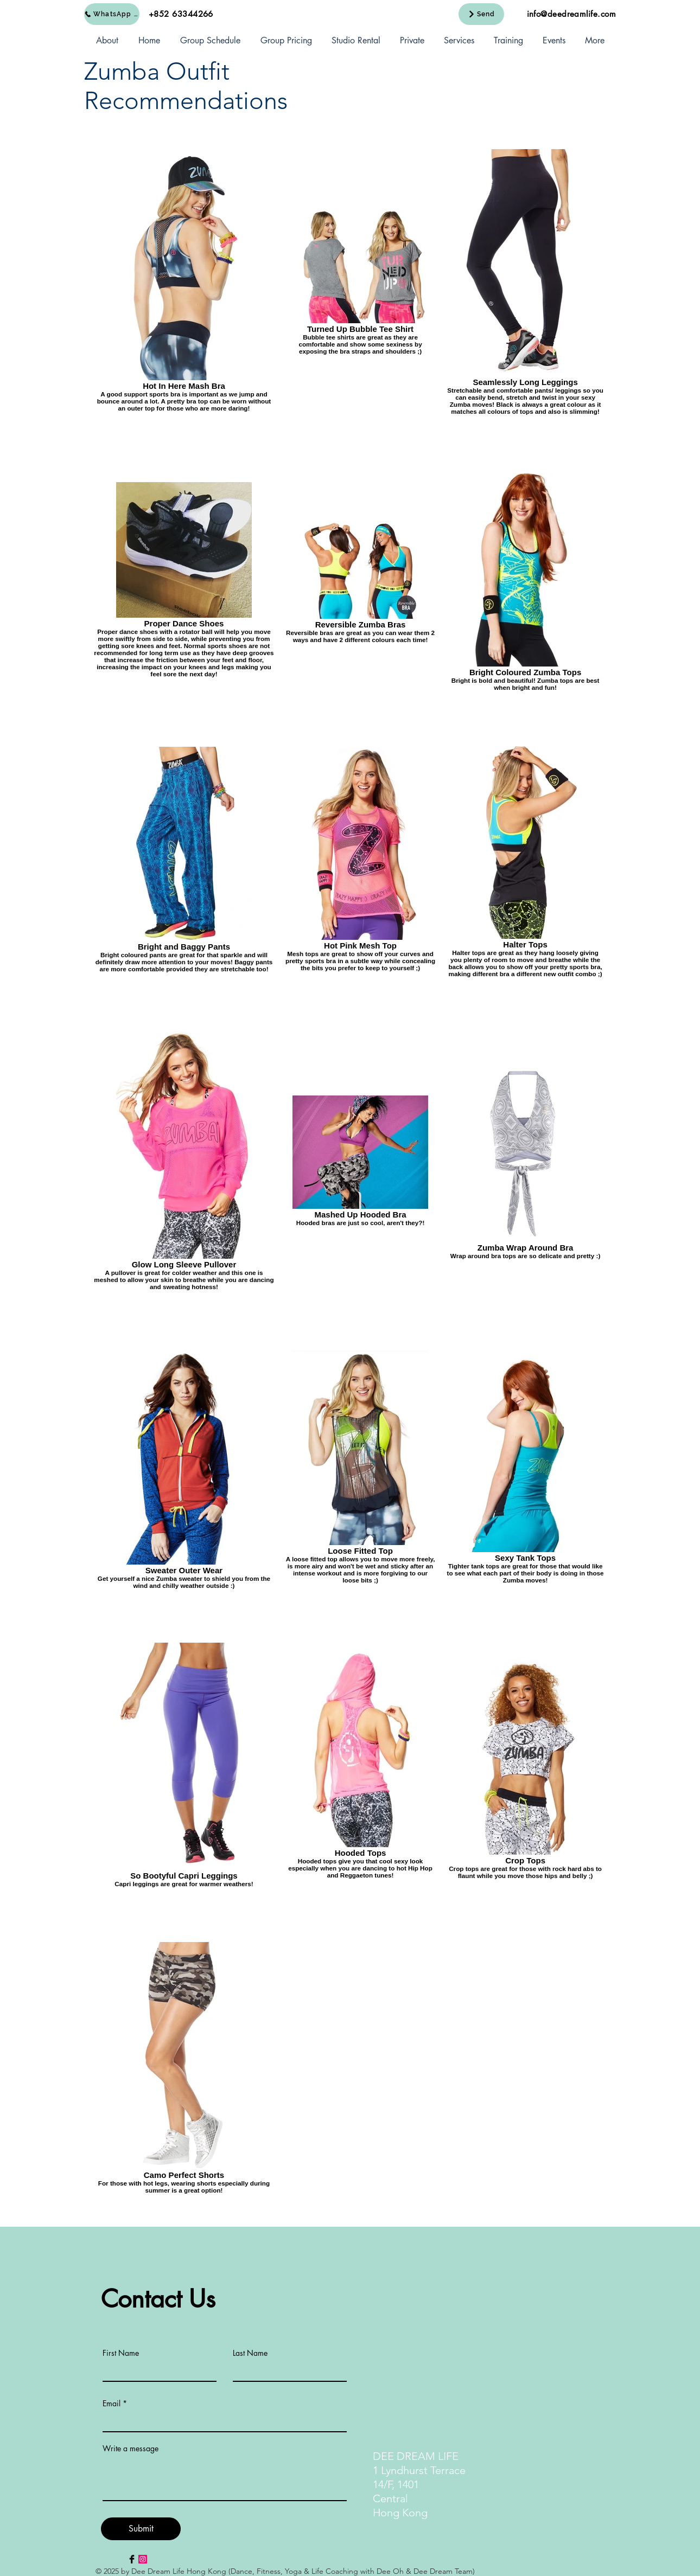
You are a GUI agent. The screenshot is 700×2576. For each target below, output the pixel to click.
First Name (121, 2353)
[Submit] (141, 2528)
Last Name (250, 2353)
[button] (107, 40)
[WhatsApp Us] (111, 14)
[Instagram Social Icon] (142, 2559)
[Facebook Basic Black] (132, 2559)
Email (111, 2403)
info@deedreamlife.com (571, 14)
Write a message (130, 2448)
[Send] (481, 14)
